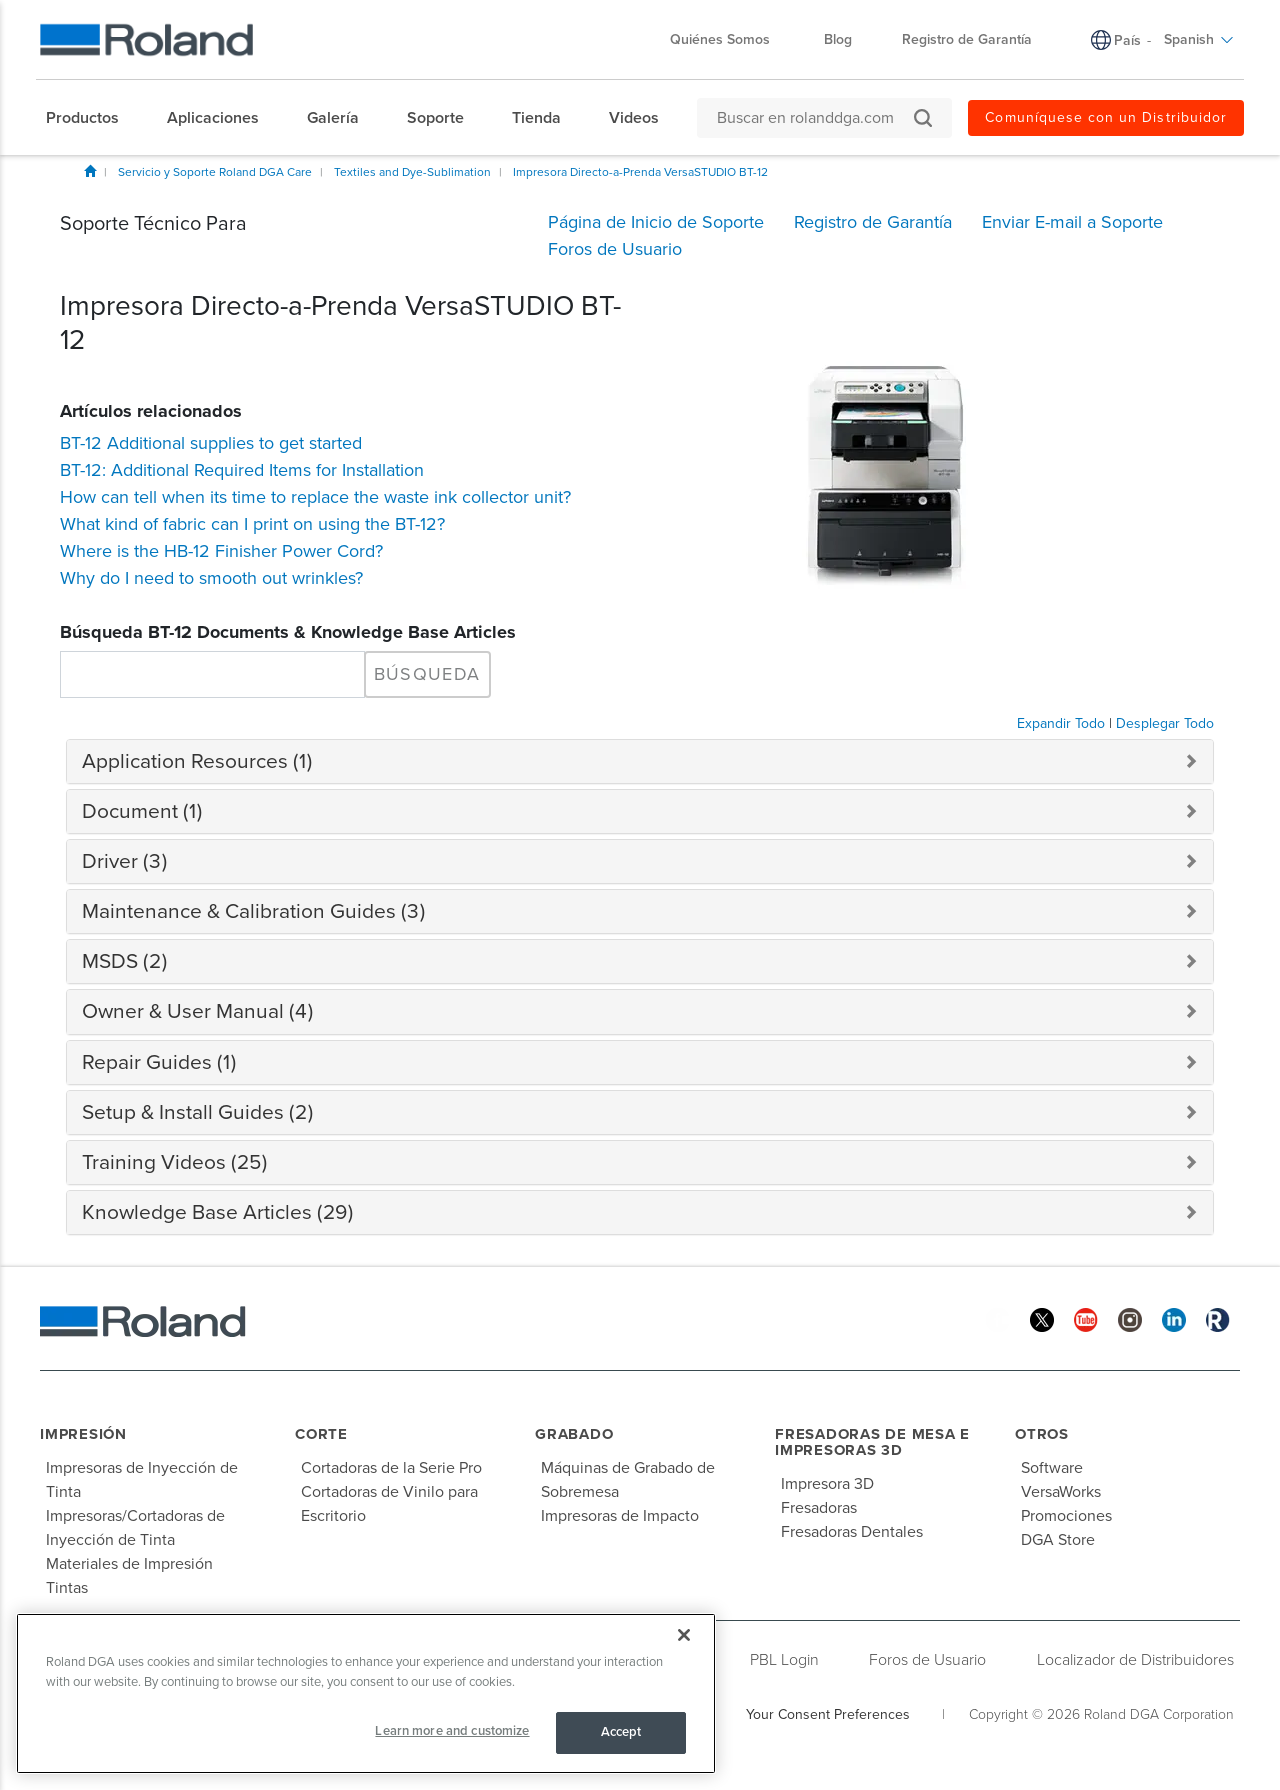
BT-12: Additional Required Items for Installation (242, 470)
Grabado (574, 1434)
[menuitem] (92, 118)
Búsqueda (427, 674)
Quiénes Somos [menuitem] (730, 39)
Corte (321, 1434)
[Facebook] (998, 1318)
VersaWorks (1061, 1492)
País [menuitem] (1127, 40)
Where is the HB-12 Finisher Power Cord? (221, 551)
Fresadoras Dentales (852, 1532)
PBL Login (784, 1660)
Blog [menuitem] (838, 39)
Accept (621, 1732)
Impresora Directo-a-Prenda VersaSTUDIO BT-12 (640, 172)
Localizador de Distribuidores (1135, 1660)
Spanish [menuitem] (1199, 39)
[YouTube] (1086, 1318)
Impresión (83, 1434)
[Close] (684, 1635)
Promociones (1066, 1516)
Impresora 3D (827, 1484)
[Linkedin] (1174, 1318)
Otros (1042, 1434)
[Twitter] (1042, 1318)
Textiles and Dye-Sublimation (412, 172)
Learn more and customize (452, 1731)
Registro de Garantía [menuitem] (967, 39)
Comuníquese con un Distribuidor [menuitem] (1106, 117)
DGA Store (1058, 1540)
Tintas (67, 1588)
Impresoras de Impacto (620, 1516)
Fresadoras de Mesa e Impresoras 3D (872, 1442)
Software (1052, 1468)
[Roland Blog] (1218, 1318)
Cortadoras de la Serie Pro (391, 1468)
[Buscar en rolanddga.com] (814, 118)
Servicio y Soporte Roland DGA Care (215, 172)
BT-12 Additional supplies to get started (211, 443)
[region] (366, 1693)
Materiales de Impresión (129, 1564)
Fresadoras (819, 1508)
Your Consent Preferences (828, 1714)
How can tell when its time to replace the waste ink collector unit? (315, 497)
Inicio (90, 171)
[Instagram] (1130, 1318)
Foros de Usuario (927, 1660)
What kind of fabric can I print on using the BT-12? (252, 524)
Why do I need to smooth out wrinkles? (211, 578)
